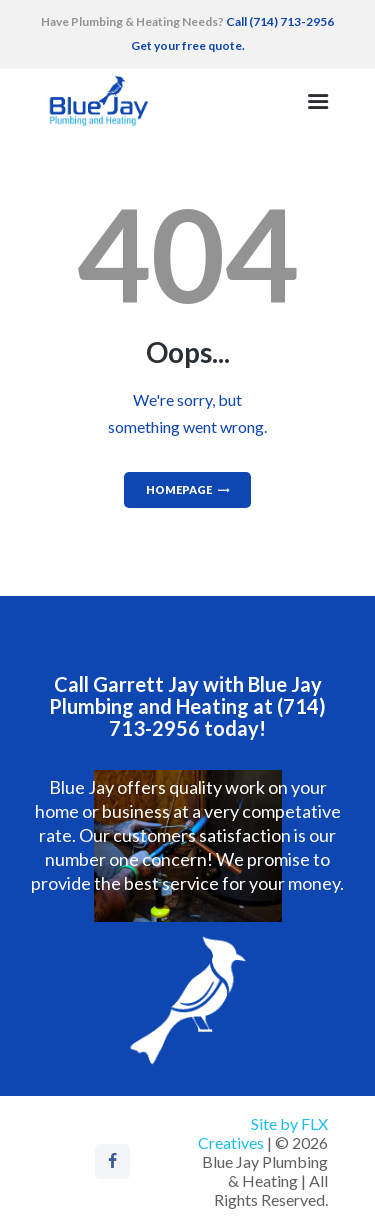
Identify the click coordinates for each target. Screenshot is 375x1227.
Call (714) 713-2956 (279, 21)
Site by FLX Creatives (263, 1133)
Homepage (179, 489)
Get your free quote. (188, 45)
